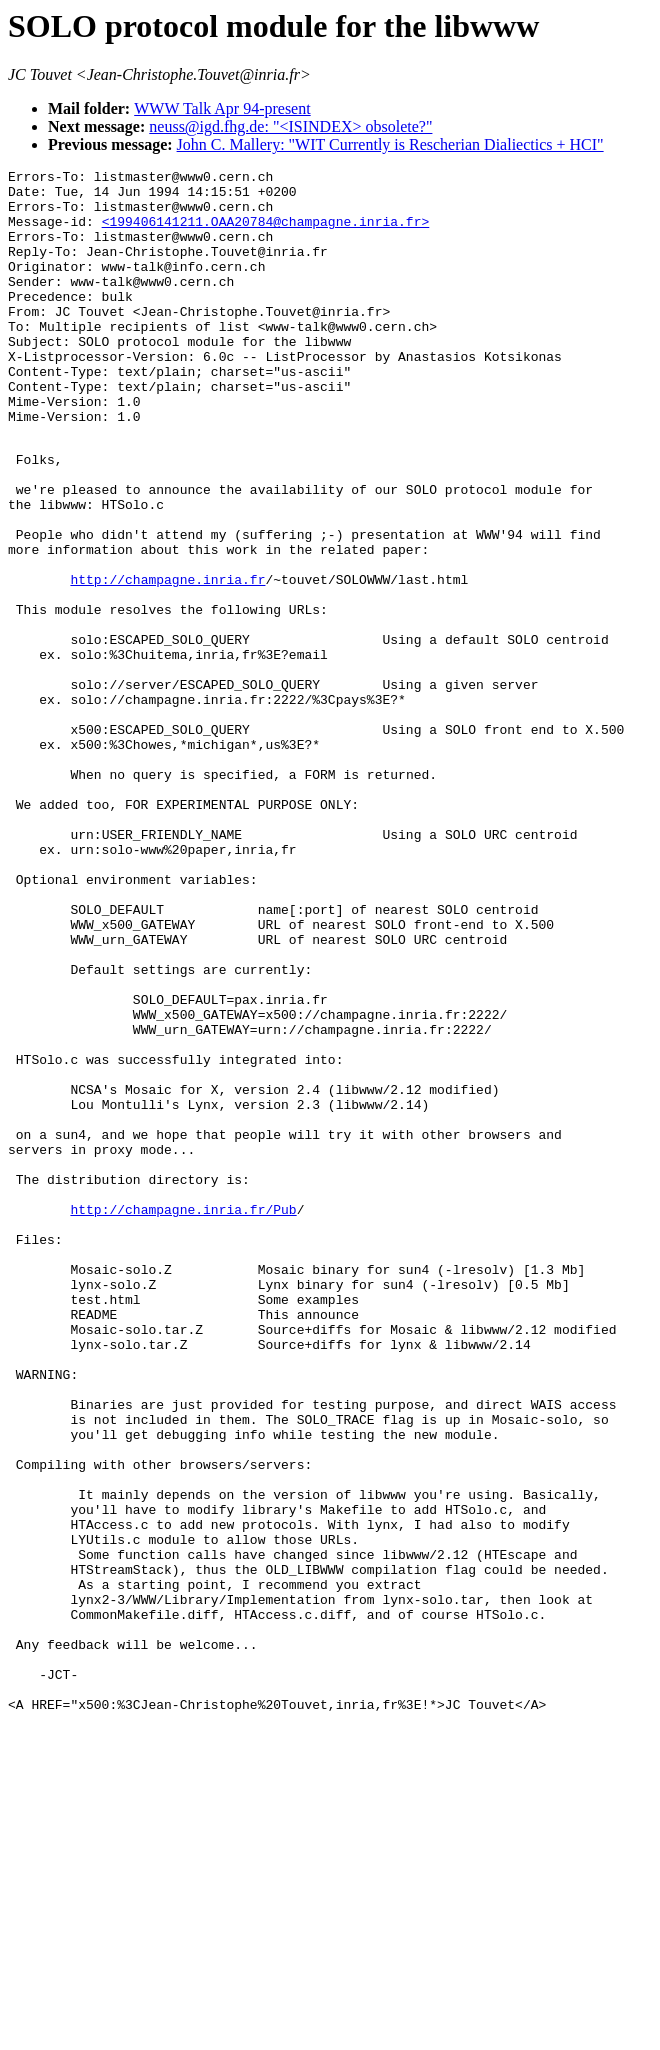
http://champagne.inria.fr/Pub (183, 1416)
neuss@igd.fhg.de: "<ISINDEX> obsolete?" (290, 126)
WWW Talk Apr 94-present (222, 108)
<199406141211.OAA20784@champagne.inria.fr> (266, 233)
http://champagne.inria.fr (167, 660)
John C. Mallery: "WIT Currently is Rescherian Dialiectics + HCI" (390, 144)
